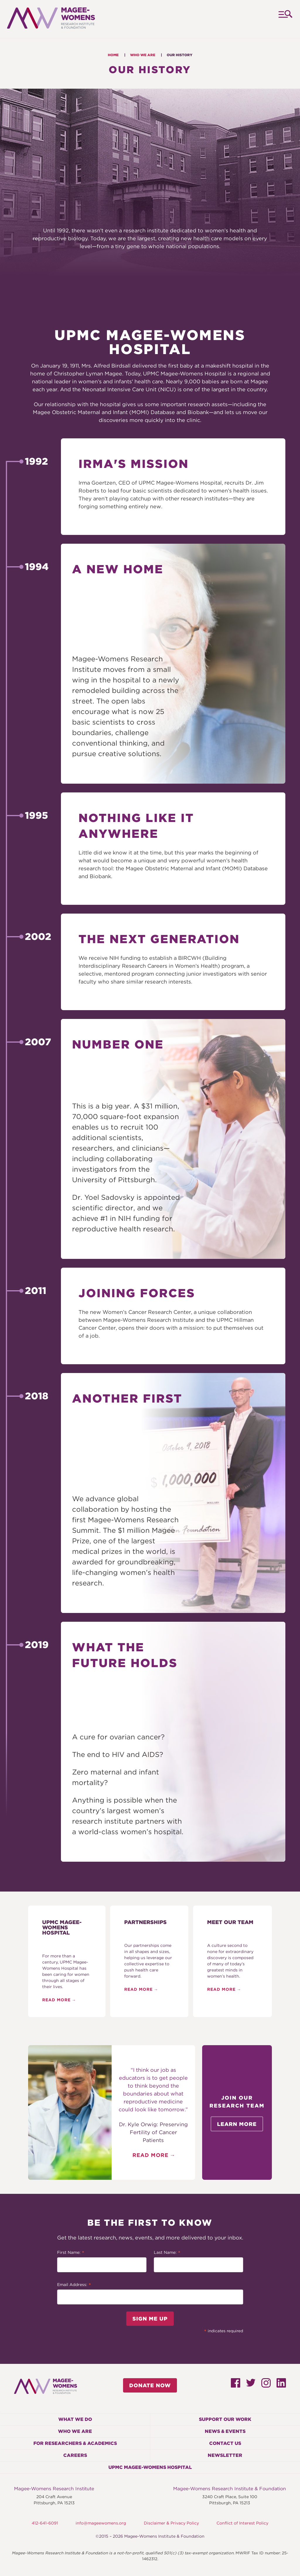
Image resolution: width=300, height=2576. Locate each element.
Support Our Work (225, 2419)
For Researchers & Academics (75, 2443)
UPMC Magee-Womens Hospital (150, 2467)
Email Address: (74, 2285)
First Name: (70, 2252)
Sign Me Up (150, 2319)
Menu (285, 19)
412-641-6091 (45, 2523)
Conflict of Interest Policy (242, 2523)
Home (113, 55)
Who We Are (142, 55)
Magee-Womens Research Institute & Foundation (229, 2488)
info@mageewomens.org (101, 2523)
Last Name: (167, 2252)
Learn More (237, 2124)
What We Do (75, 2419)
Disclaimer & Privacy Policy (171, 2523)
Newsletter (225, 2455)
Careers (75, 2455)
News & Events (225, 2431)
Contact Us (225, 2443)
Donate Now (150, 2385)
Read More (56, 1999)
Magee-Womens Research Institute (54, 2488)
